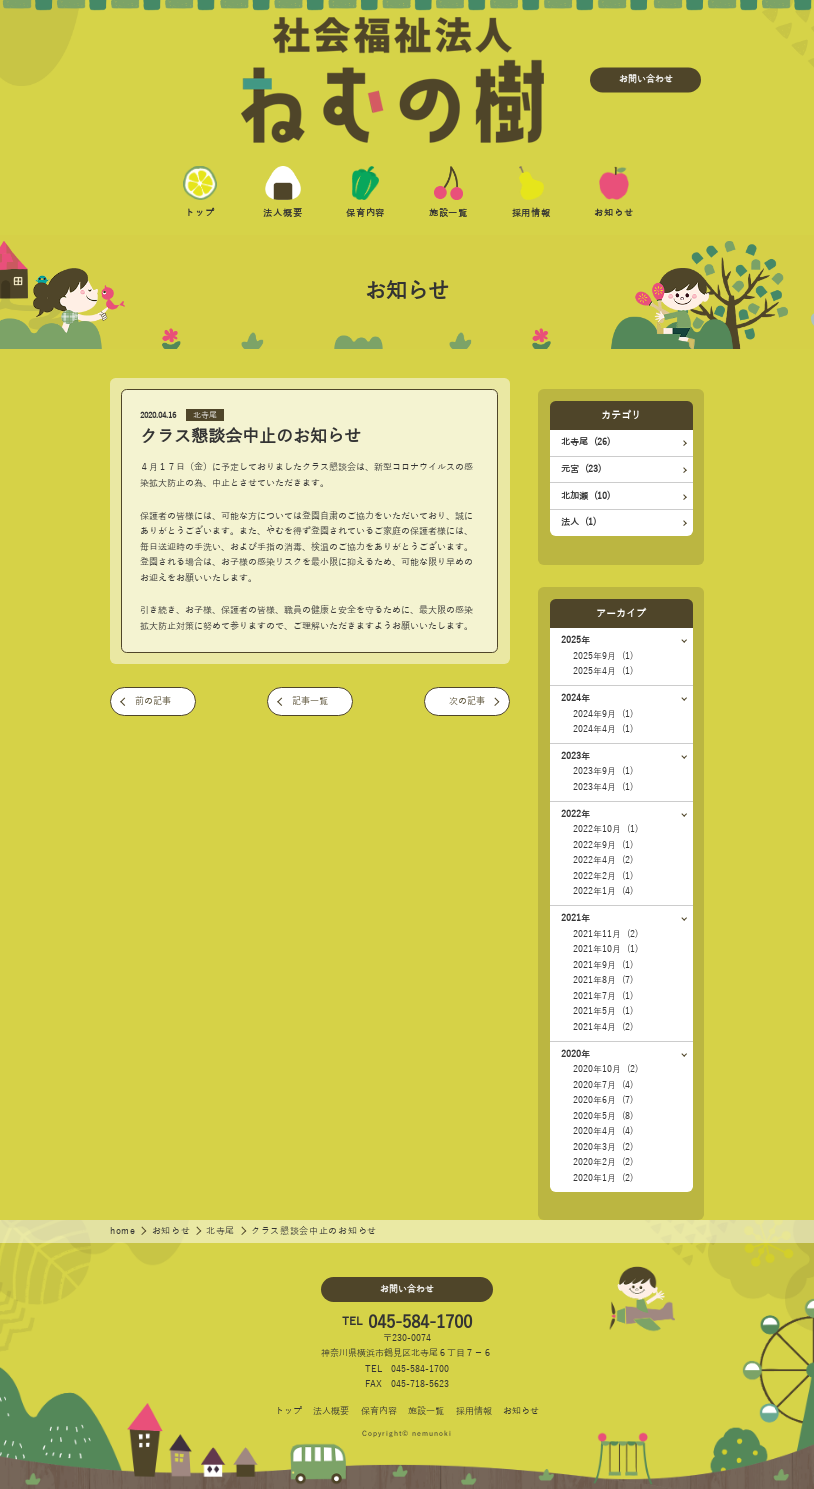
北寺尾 (205, 415)
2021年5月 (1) (603, 1011)
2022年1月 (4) (603, 891)
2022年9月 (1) (603, 845)
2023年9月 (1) (603, 771)
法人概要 (331, 1411)
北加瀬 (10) (585, 496)
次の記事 (467, 701)
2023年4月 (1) (603, 787)
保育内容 (379, 1411)
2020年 (575, 1054)
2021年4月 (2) (603, 1027)
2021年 (575, 918)
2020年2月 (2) (603, 1162)
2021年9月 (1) (603, 965)
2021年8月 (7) (603, 980)
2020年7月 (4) (603, 1085)
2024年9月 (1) (603, 714)
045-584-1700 (420, 1322)
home (124, 1231)
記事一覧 (310, 701)
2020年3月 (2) (603, 1147)
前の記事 (153, 701)
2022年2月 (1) (603, 876)
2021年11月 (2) (605, 934)
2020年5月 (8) (603, 1116)
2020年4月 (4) (603, 1131)
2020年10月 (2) (605, 1069)
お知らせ (173, 1231)
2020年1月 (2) (603, 1178)
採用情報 (474, 1411)
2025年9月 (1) (603, 656)
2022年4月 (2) (603, 860)
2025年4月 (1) (603, 671)
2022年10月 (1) (605, 829)
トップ (288, 1411)
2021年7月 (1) (603, 996)
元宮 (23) (581, 469)
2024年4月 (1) (603, 729)
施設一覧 (426, 1411)
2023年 (575, 756)
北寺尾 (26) (585, 442)
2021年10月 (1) (605, 949)
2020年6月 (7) (603, 1100)
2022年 (575, 814)
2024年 (575, 698)
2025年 (575, 640)
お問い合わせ (646, 80)
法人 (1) (578, 522)
